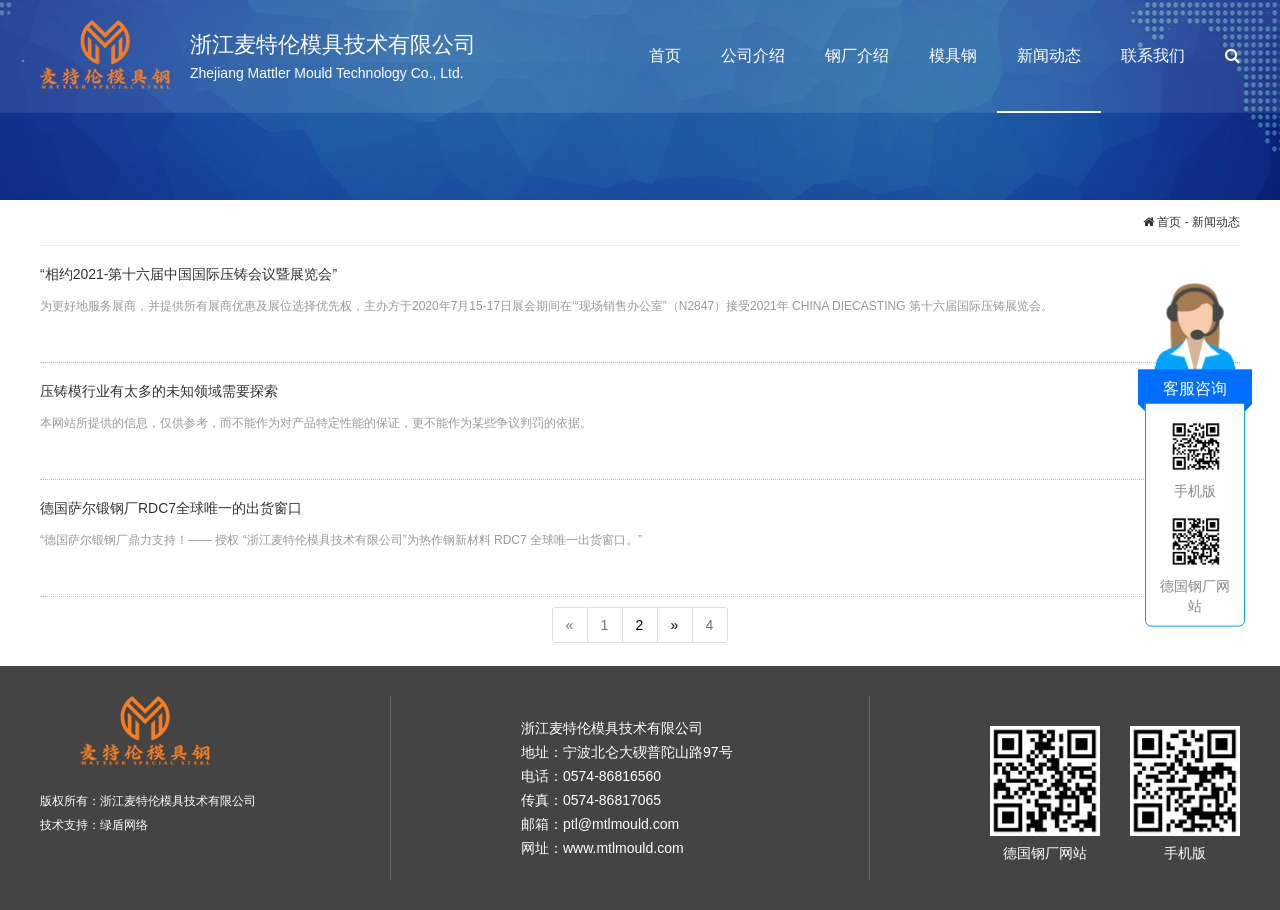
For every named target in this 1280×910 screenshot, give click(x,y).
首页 (665, 55)
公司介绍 (753, 55)
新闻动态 (1049, 55)
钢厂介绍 (857, 55)
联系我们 (1153, 55)
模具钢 (953, 55)
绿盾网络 (124, 825)
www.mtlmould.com (623, 848)
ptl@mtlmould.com (621, 824)
